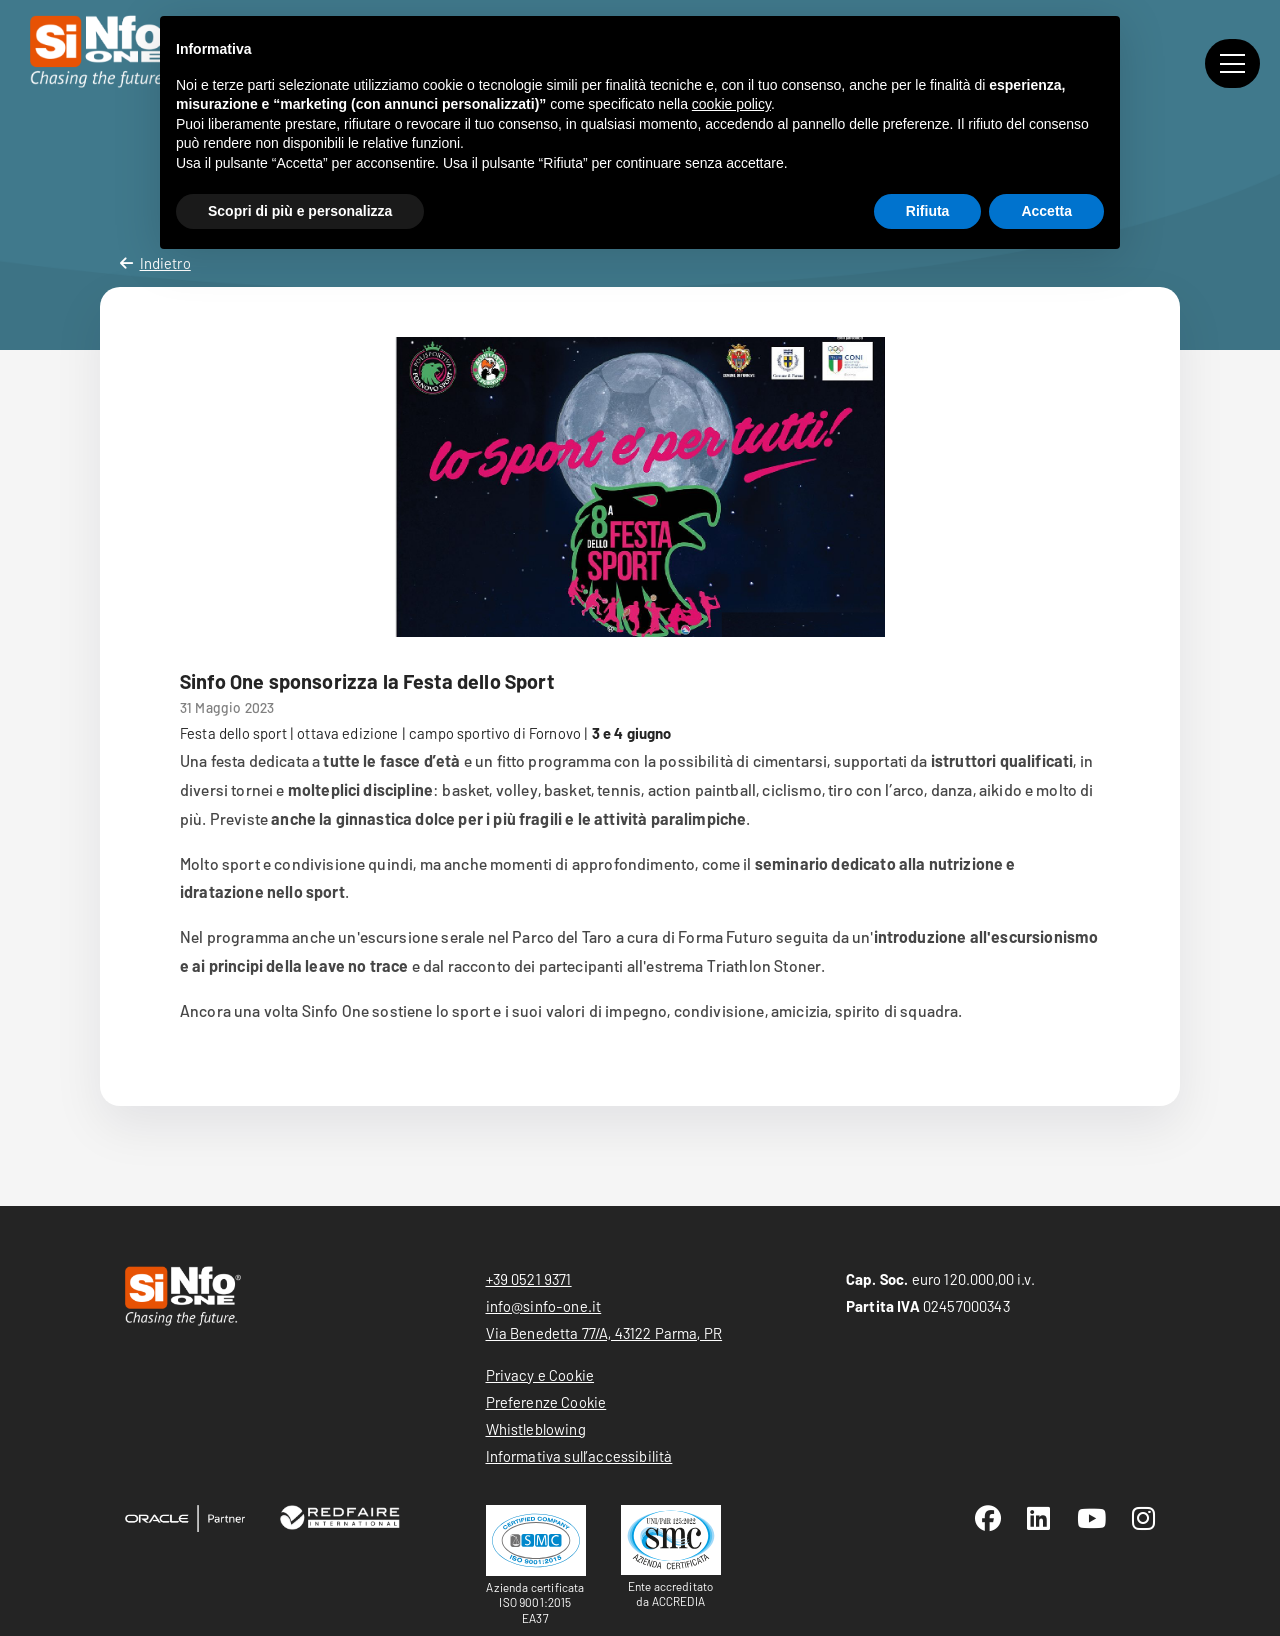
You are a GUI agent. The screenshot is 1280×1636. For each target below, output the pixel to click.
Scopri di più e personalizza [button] (300, 211)
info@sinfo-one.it (544, 1306)
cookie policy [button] (731, 104)
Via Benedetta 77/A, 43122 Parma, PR (604, 1333)
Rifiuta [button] (928, 211)
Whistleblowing (536, 1429)
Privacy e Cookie (540, 1375)
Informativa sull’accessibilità (579, 1456)
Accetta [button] (1046, 211)
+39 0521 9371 (529, 1279)
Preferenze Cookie (546, 1402)
